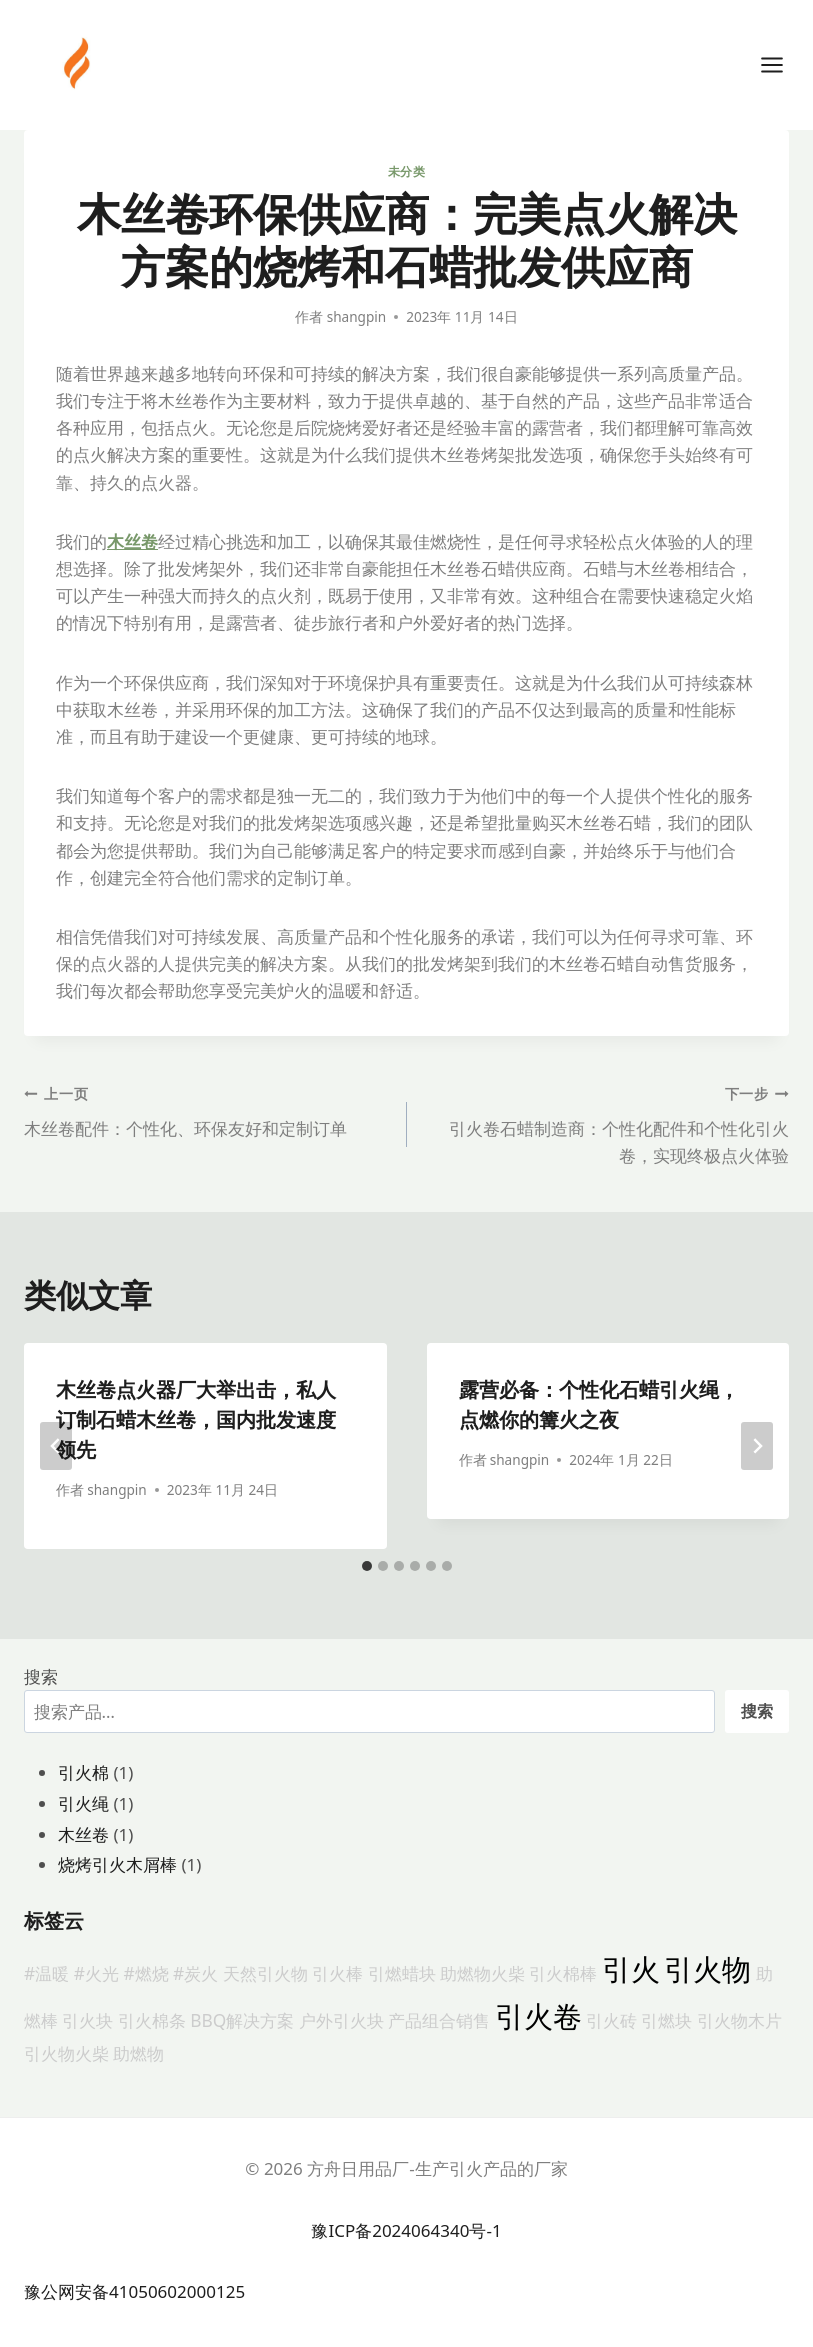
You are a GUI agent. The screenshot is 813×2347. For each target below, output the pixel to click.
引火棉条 (152, 2020)
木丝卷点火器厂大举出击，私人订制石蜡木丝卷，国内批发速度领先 (196, 1419)
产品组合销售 (439, 2020)
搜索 (41, 1676)
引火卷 (538, 2016)
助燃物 (138, 2053)
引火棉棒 (563, 1973)
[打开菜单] (782, 64)
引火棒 (337, 1973)
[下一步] (757, 1446)
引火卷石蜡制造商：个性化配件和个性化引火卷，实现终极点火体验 (607, 1123)
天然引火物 (265, 1973)
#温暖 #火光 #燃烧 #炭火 (121, 1973)
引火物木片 (739, 2020)
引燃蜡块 (402, 1973)
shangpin (357, 316)
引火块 (87, 2020)
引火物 (707, 1969)
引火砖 (611, 2020)
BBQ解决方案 (242, 2020)
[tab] (367, 1566)
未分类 (407, 171)
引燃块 (666, 2020)
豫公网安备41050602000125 (134, 2291)
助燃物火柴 (482, 1973)
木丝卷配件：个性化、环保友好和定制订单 (207, 1109)
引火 (631, 1969)
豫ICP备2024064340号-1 (406, 2230)
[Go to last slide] (56, 1446)
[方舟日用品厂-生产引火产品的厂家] (79, 63)
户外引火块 (341, 2020)
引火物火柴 (66, 2053)
